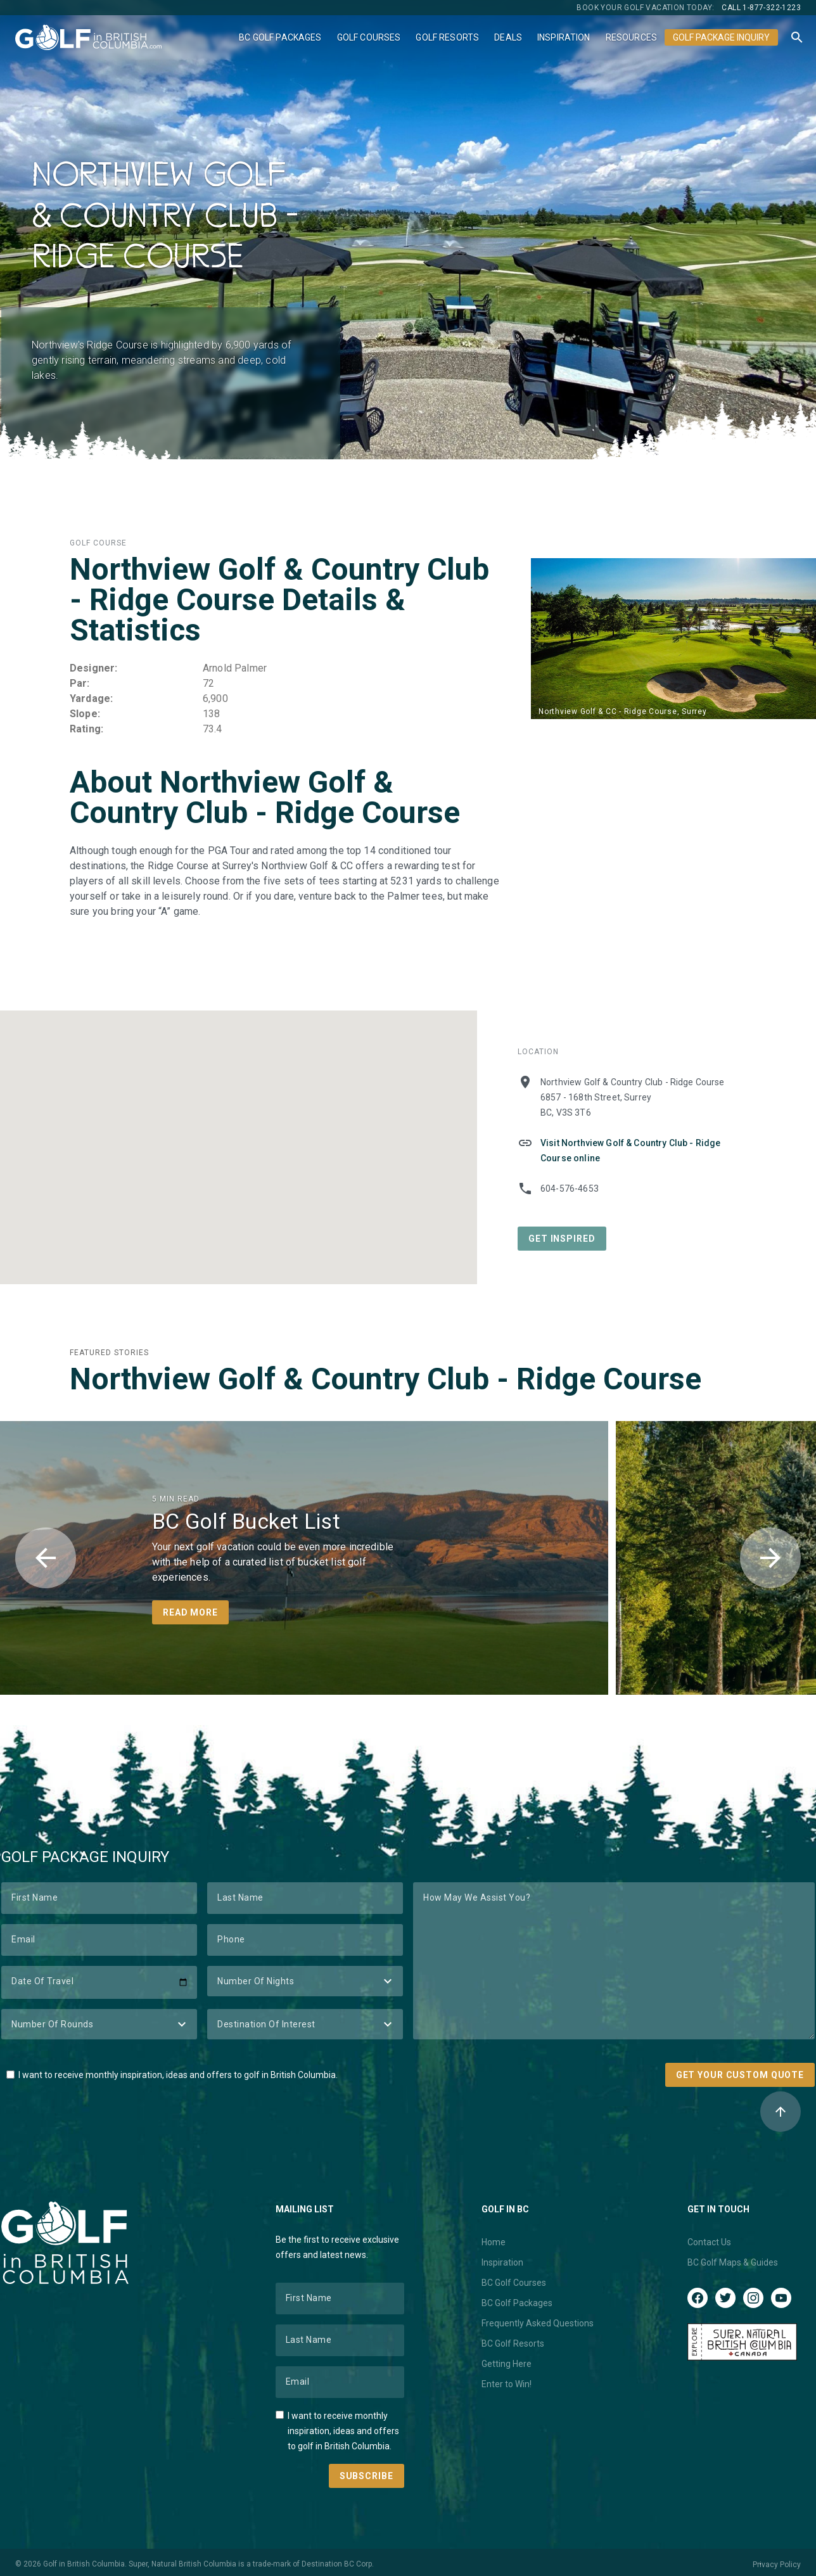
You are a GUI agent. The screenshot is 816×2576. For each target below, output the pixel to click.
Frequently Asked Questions (537, 2323)
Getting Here (506, 2364)
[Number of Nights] (305, 1981)
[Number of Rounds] (99, 2024)
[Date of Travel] (99, 1982)
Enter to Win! (506, 2384)
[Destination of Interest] (305, 2024)
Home (493, 2242)
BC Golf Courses (513, 2283)
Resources (631, 37)
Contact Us (709, 2242)
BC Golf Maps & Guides (732, 2262)
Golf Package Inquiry (721, 37)
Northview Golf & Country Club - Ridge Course (385, 1379)
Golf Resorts (447, 37)
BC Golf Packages (280, 37)
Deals (508, 37)
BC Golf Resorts (512, 2343)
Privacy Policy (777, 2564)
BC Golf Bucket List (246, 1521)
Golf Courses (369, 37)
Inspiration (563, 37)
